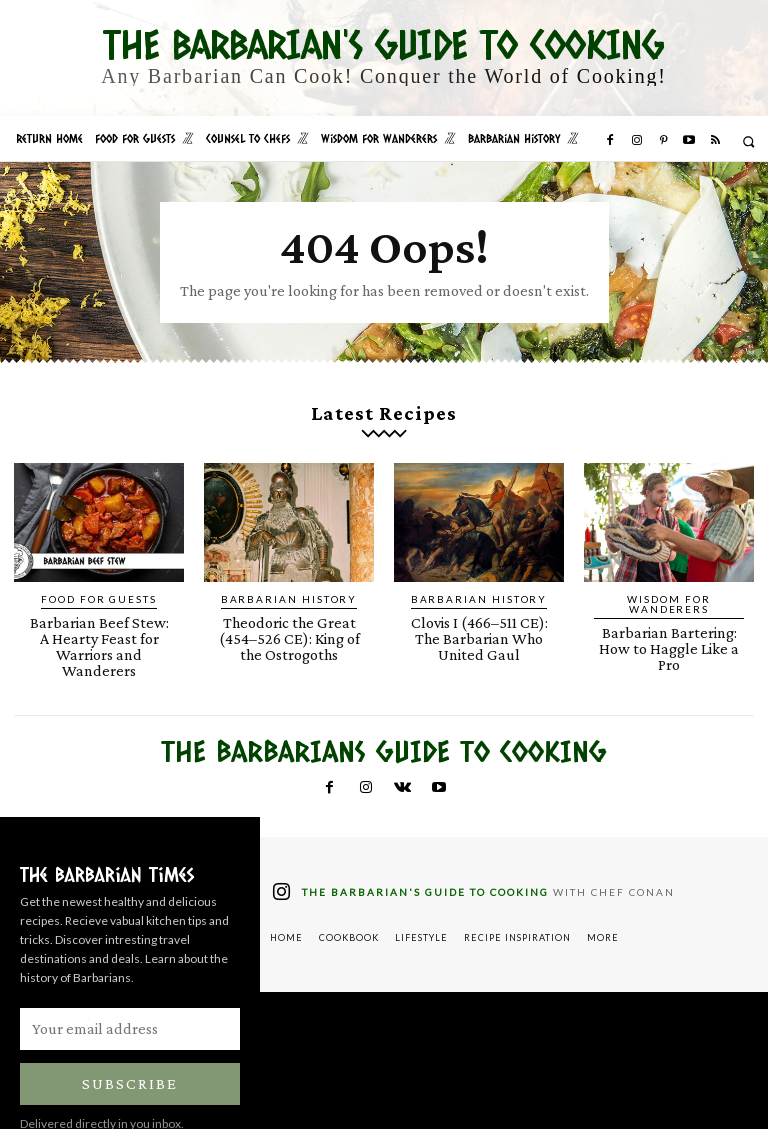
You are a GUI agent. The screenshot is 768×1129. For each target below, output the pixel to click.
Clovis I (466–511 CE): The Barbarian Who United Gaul (479, 617)
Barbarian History (289, 581)
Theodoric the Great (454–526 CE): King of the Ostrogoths (289, 617)
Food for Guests (99, 581)
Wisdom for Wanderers (669, 581)
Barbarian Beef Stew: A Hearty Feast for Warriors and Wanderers (99, 617)
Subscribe (130, 1042)
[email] (130, 987)
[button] (748, 141)
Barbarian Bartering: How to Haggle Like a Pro (669, 610)
